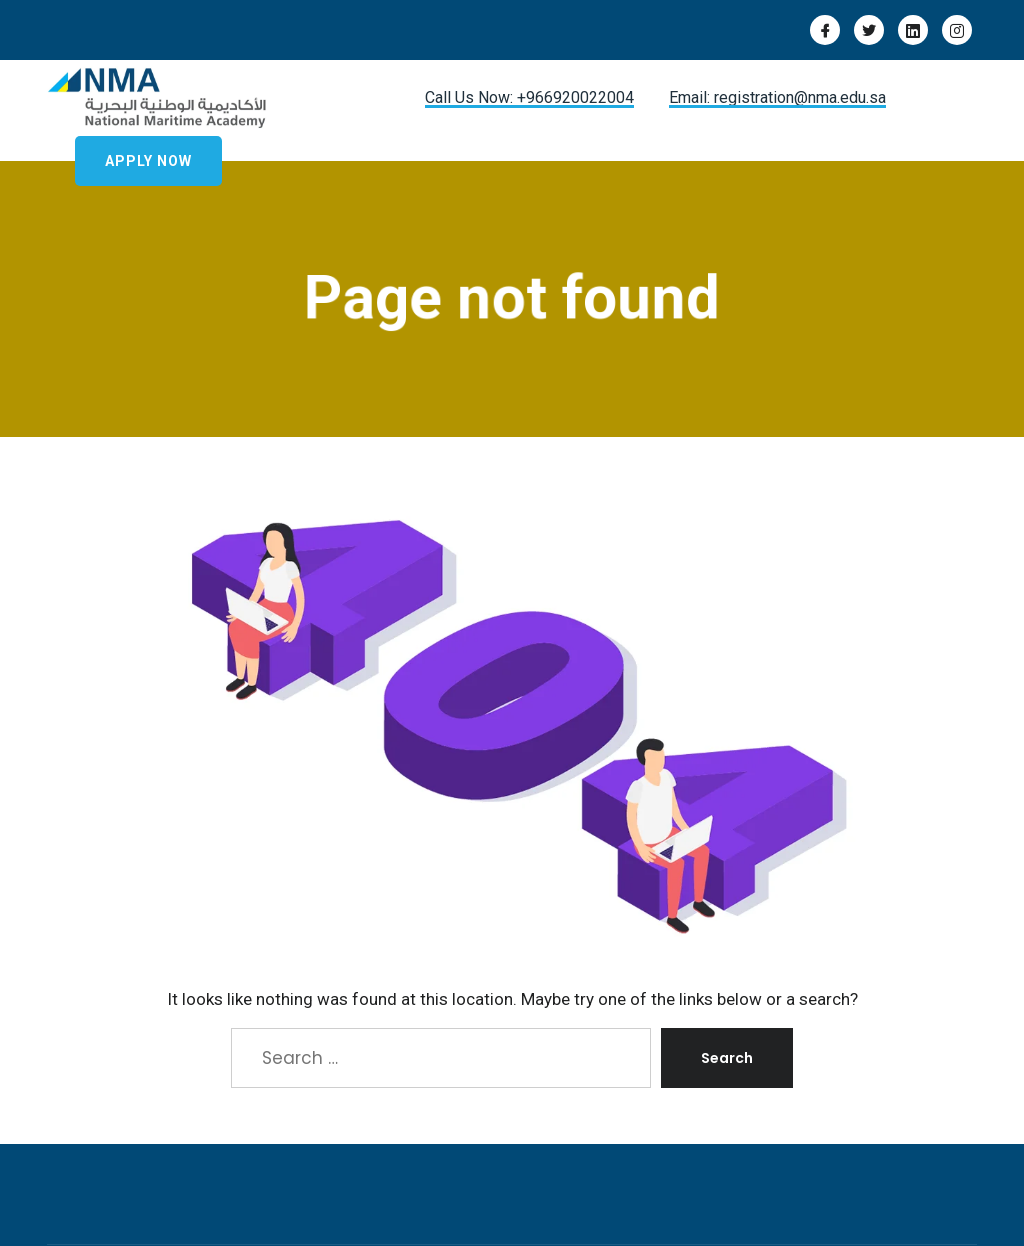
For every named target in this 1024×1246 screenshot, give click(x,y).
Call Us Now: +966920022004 (529, 97)
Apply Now (148, 161)
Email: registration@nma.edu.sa (777, 97)
